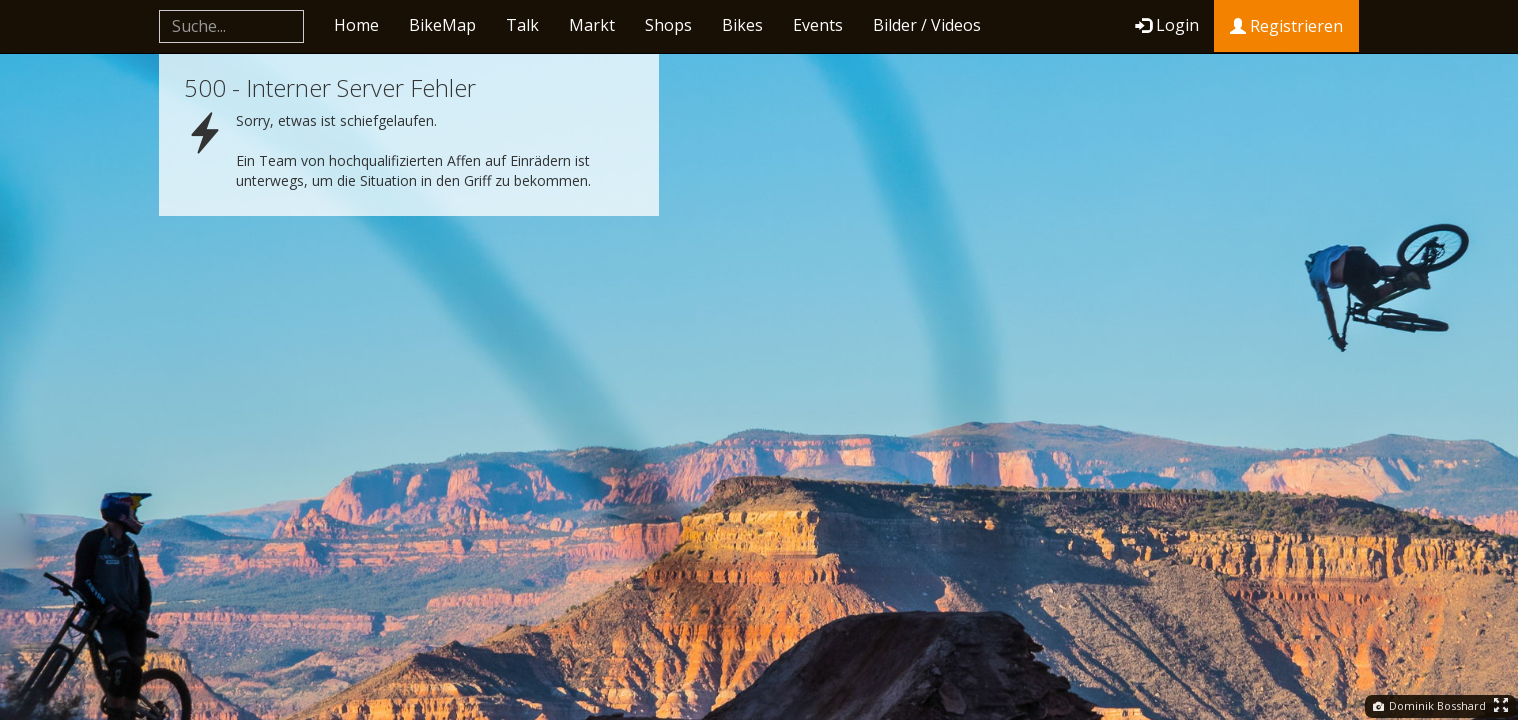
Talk (522, 25)
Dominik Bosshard (1429, 705)
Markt (592, 25)
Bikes (742, 25)
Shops (668, 25)
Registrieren (1286, 26)
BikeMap (442, 25)
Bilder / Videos (927, 25)
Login (1167, 25)
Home (356, 25)
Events (818, 25)
